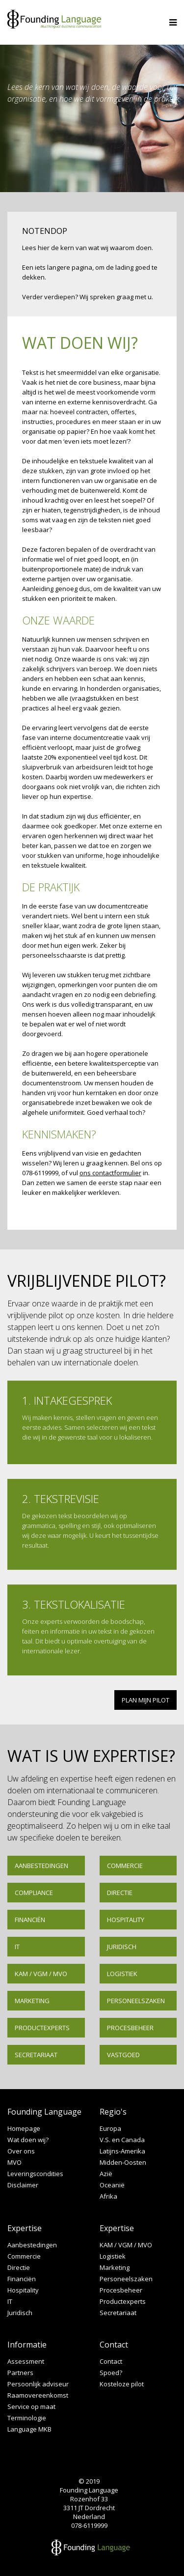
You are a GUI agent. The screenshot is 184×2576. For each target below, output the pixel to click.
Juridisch (121, 1946)
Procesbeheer (130, 2027)
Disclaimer (22, 2185)
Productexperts (42, 2027)
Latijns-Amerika (122, 2151)
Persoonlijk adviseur (38, 2384)
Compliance (34, 1892)
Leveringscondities (35, 2174)
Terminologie (26, 2418)
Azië (106, 2174)
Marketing (32, 2000)
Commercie (125, 1865)
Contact (111, 2361)
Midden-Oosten (123, 2162)
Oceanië (112, 2185)
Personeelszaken (136, 2000)
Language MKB (29, 2429)
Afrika (108, 2196)
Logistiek (122, 1973)
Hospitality (125, 1919)
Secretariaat (36, 2054)
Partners (20, 2373)
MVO (14, 2162)
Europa (110, 2128)
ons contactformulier (110, 1172)
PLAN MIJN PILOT (145, 1700)
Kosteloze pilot (122, 2384)
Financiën (30, 1919)
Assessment (25, 2361)
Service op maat (31, 2407)
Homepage (23, 2128)
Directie (119, 1892)
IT (17, 1946)
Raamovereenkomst (37, 2395)
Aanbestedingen (41, 1865)
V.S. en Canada (122, 2140)
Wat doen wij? (28, 2140)
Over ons (21, 2151)
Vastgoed (123, 2054)
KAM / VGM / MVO (41, 1973)
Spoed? (111, 2373)
